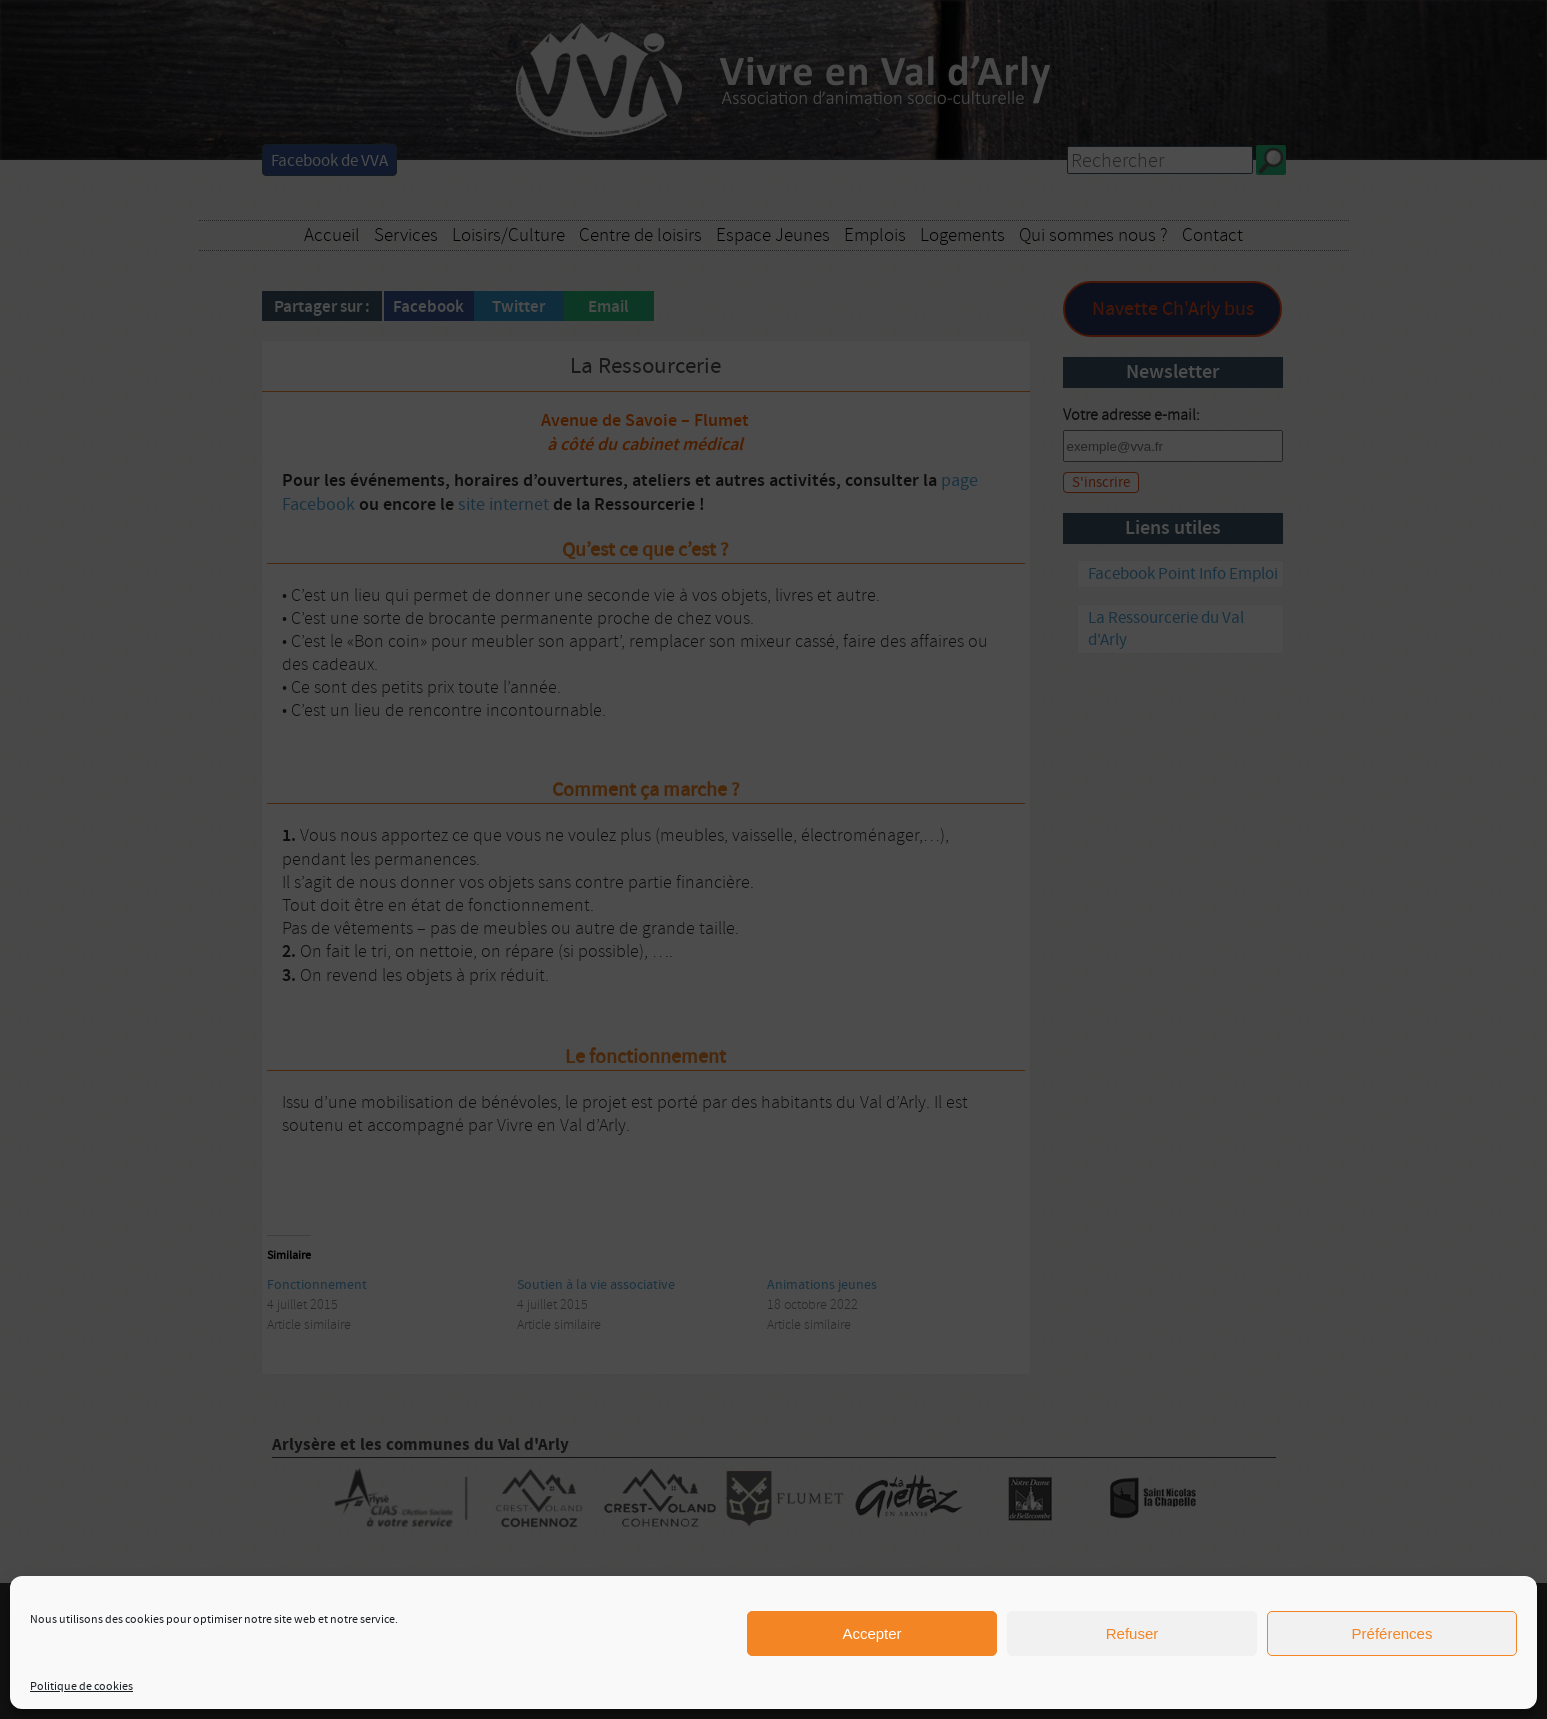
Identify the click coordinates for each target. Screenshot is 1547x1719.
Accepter (871, 1633)
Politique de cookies (81, 1686)
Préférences (1392, 1633)
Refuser (1132, 1633)
